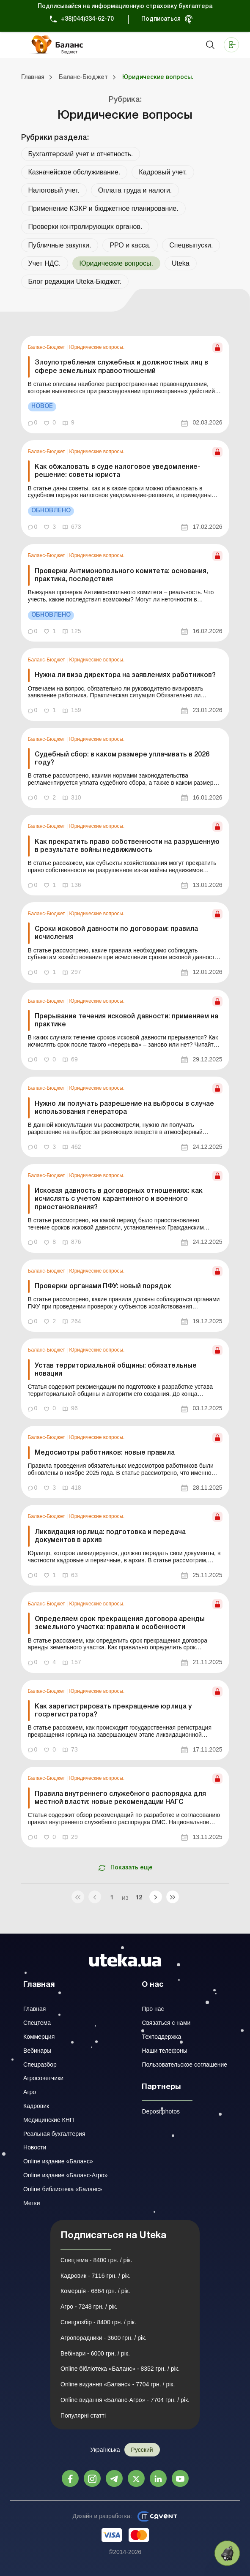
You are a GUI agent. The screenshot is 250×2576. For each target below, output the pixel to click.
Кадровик (36, 2106)
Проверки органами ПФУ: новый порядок (103, 1286)
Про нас (153, 2008)
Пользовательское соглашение (184, 2064)
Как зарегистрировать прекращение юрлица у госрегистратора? (113, 1711)
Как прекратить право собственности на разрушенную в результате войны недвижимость (127, 846)
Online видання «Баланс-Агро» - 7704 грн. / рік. (125, 2399)
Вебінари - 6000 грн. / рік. (95, 2353)
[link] (125, 384)
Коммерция (39, 2036)
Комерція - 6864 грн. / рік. (95, 2291)
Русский (142, 2449)
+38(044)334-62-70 (87, 19)
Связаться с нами (166, 2022)
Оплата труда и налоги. (135, 190)
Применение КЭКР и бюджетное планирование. (103, 208)
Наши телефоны (164, 2050)
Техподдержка (161, 2036)
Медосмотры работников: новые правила (105, 1453)
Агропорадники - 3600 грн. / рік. (103, 2337)
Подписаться (161, 19)
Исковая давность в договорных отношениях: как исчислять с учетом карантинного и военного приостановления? (119, 1199)
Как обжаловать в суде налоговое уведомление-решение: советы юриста (118, 471)
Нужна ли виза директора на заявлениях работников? (125, 675)
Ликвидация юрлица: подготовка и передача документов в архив (110, 1536)
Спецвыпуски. (191, 245)
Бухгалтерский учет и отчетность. (80, 154)
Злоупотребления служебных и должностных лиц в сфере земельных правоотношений (121, 367)
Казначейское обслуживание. (74, 172)
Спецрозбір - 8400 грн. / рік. (98, 2322)
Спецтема (37, 2022)
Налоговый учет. (54, 190)
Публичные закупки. (59, 245)
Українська (105, 2449)
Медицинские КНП (48, 2119)
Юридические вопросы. (97, 347)
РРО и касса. (130, 245)
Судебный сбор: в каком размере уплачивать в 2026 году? (122, 759)
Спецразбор (40, 2064)
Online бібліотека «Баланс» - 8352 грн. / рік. (120, 2368)
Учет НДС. (44, 263)
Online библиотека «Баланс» (62, 2189)
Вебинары (37, 2050)
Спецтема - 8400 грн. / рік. (96, 2260)
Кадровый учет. (163, 172)
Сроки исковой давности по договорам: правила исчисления (116, 933)
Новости (34, 2147)
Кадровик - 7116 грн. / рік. (95, 2275)
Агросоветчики (43, 2078)
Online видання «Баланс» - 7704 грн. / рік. (117, 2384)
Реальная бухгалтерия (54, 2133)
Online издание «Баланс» (58, 2161)
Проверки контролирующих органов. (85, 226)
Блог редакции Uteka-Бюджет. (75, 281)
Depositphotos (161, 2111)
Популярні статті (83, 2415)
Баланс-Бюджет (47, 347)
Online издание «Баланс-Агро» (65, 2175)
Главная (34, 2008)
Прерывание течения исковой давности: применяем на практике (126, 1021)
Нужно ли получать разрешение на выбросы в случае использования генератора (124, 1108)
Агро (29, 2092)
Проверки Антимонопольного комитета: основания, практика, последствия (121, 575)
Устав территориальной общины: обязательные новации (116, 1370)
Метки (31, 2203)
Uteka (181, 263)
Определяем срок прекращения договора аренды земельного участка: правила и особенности (120, 1623)
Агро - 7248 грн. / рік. (89, 2306)
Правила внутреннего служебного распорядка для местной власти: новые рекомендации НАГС (120, 1798)
